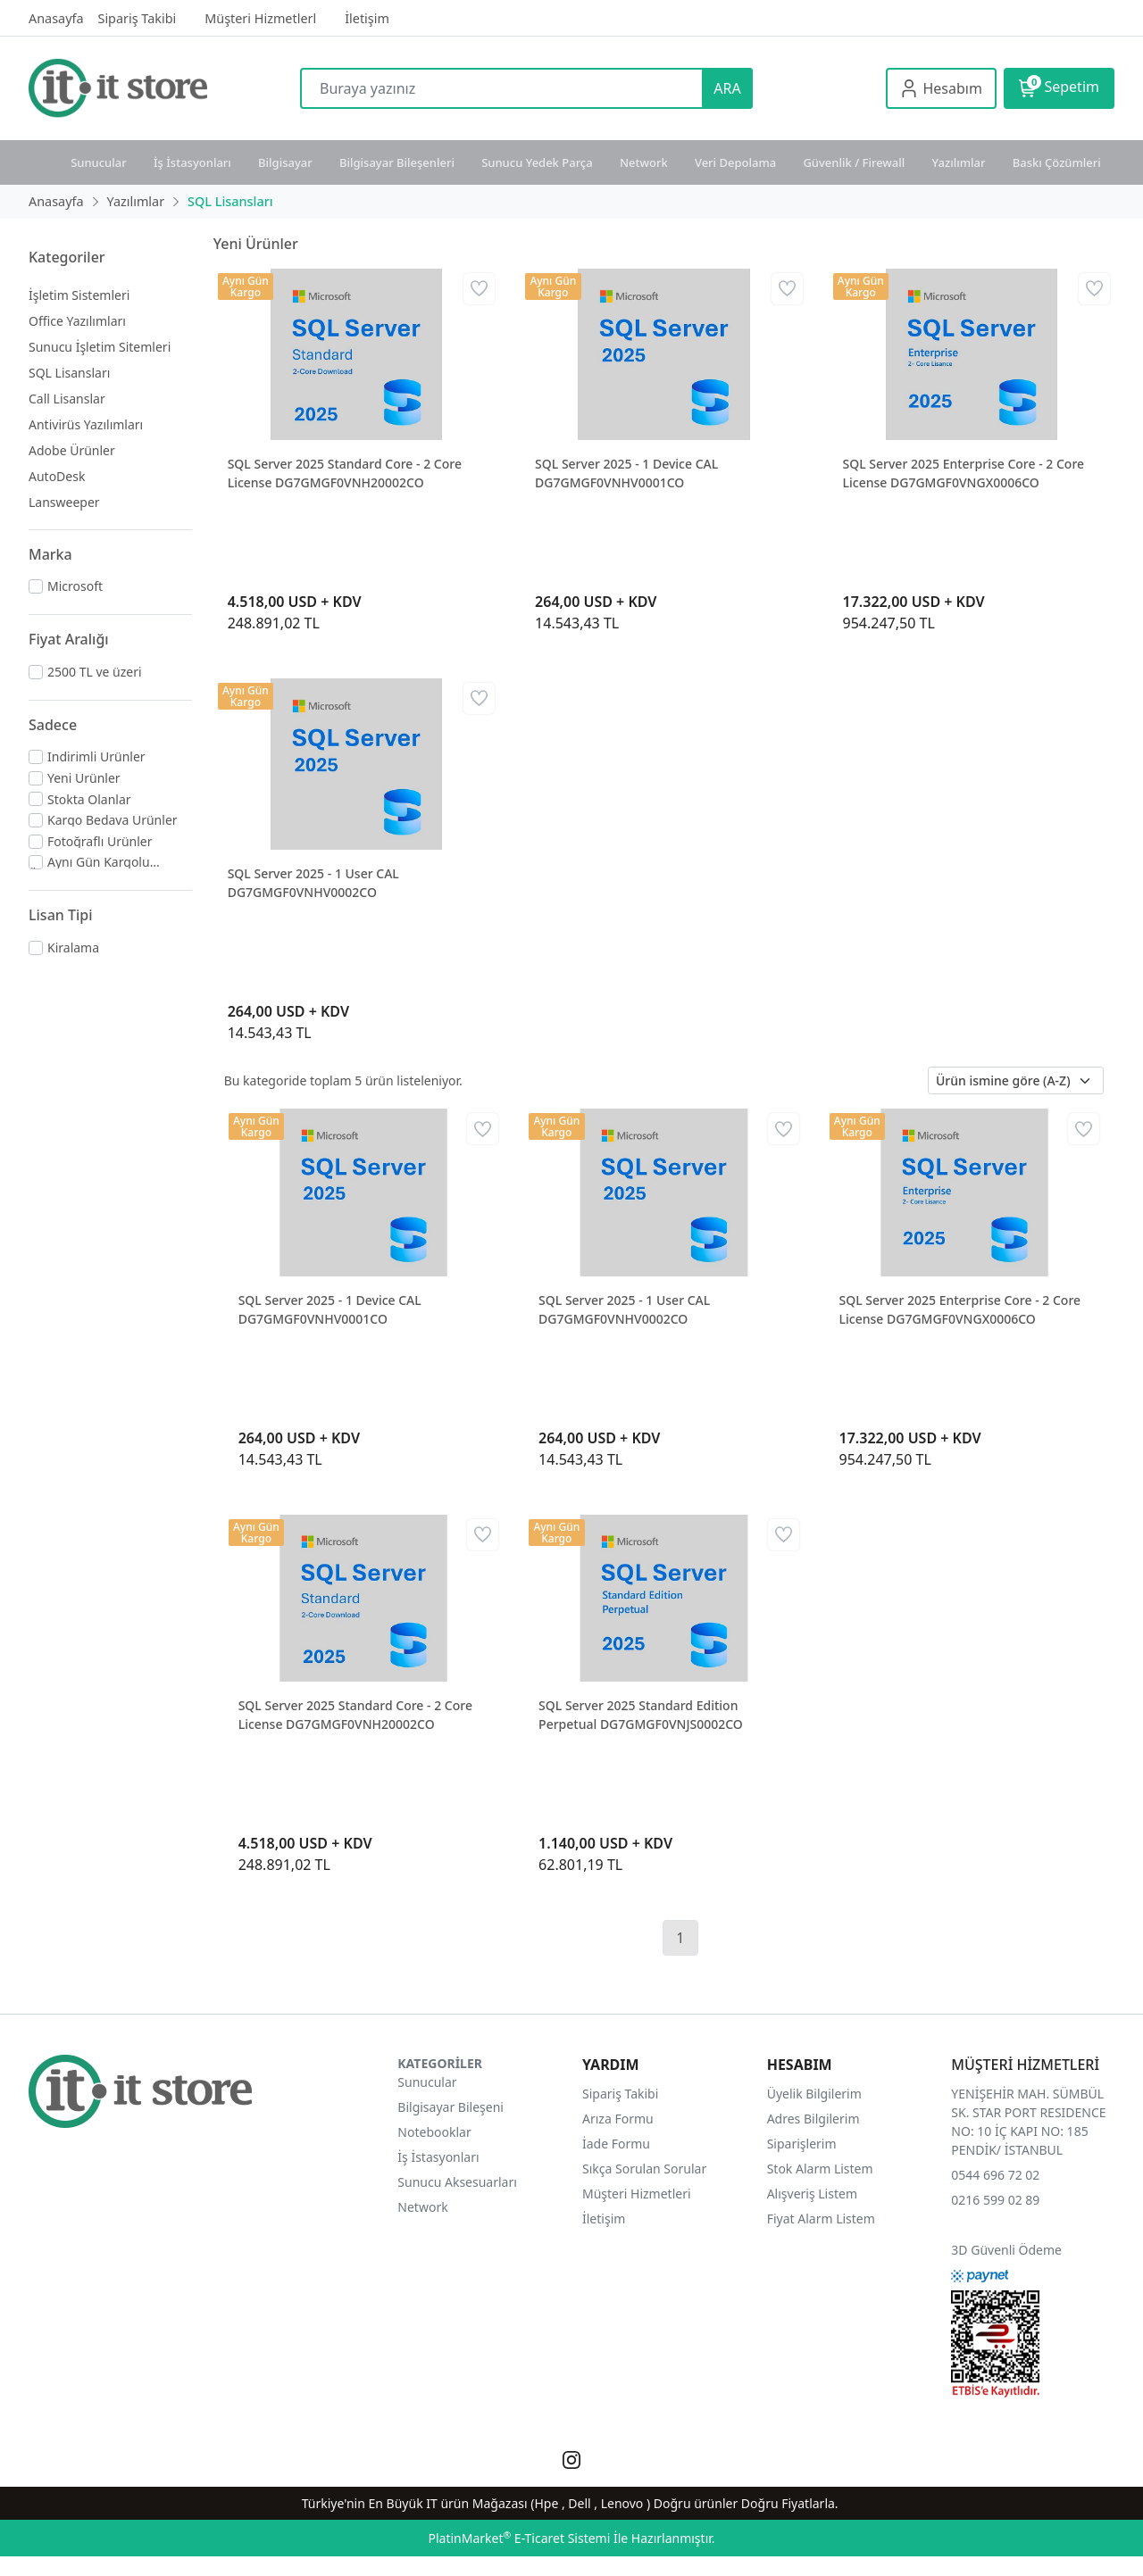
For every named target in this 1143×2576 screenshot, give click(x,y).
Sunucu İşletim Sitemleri (100, 346)
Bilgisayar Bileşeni (450, 2106)
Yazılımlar (959, 162)
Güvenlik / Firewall (854, 162)
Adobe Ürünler (72, 450)
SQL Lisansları (69, 372)
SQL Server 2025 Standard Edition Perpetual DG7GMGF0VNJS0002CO (640, 1715)
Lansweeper (64, 502)
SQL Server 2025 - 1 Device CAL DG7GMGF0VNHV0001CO (626, 473)
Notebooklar (434, 2131)
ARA (726, 88)
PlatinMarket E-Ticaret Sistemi (519, 2538)
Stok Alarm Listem (820, 2168)
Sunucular (99, 162)
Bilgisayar (285, 162)
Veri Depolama (735, 162)
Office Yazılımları (77, 320)
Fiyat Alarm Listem (821, 2218)
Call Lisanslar (67, 398)
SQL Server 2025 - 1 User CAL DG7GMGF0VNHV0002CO (313, 883)
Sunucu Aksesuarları (457, 2181)
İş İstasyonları (192, 162)
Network (644, 162)
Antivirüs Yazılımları (86, 424)
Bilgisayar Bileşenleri (397, 162)
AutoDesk (57, 476)
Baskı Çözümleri (1057, 162)
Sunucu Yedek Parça (537, 162)
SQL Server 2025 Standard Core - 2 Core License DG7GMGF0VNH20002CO (345, 473)
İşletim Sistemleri (79, 295)
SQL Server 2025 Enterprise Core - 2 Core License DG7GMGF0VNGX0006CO (964, 473)
